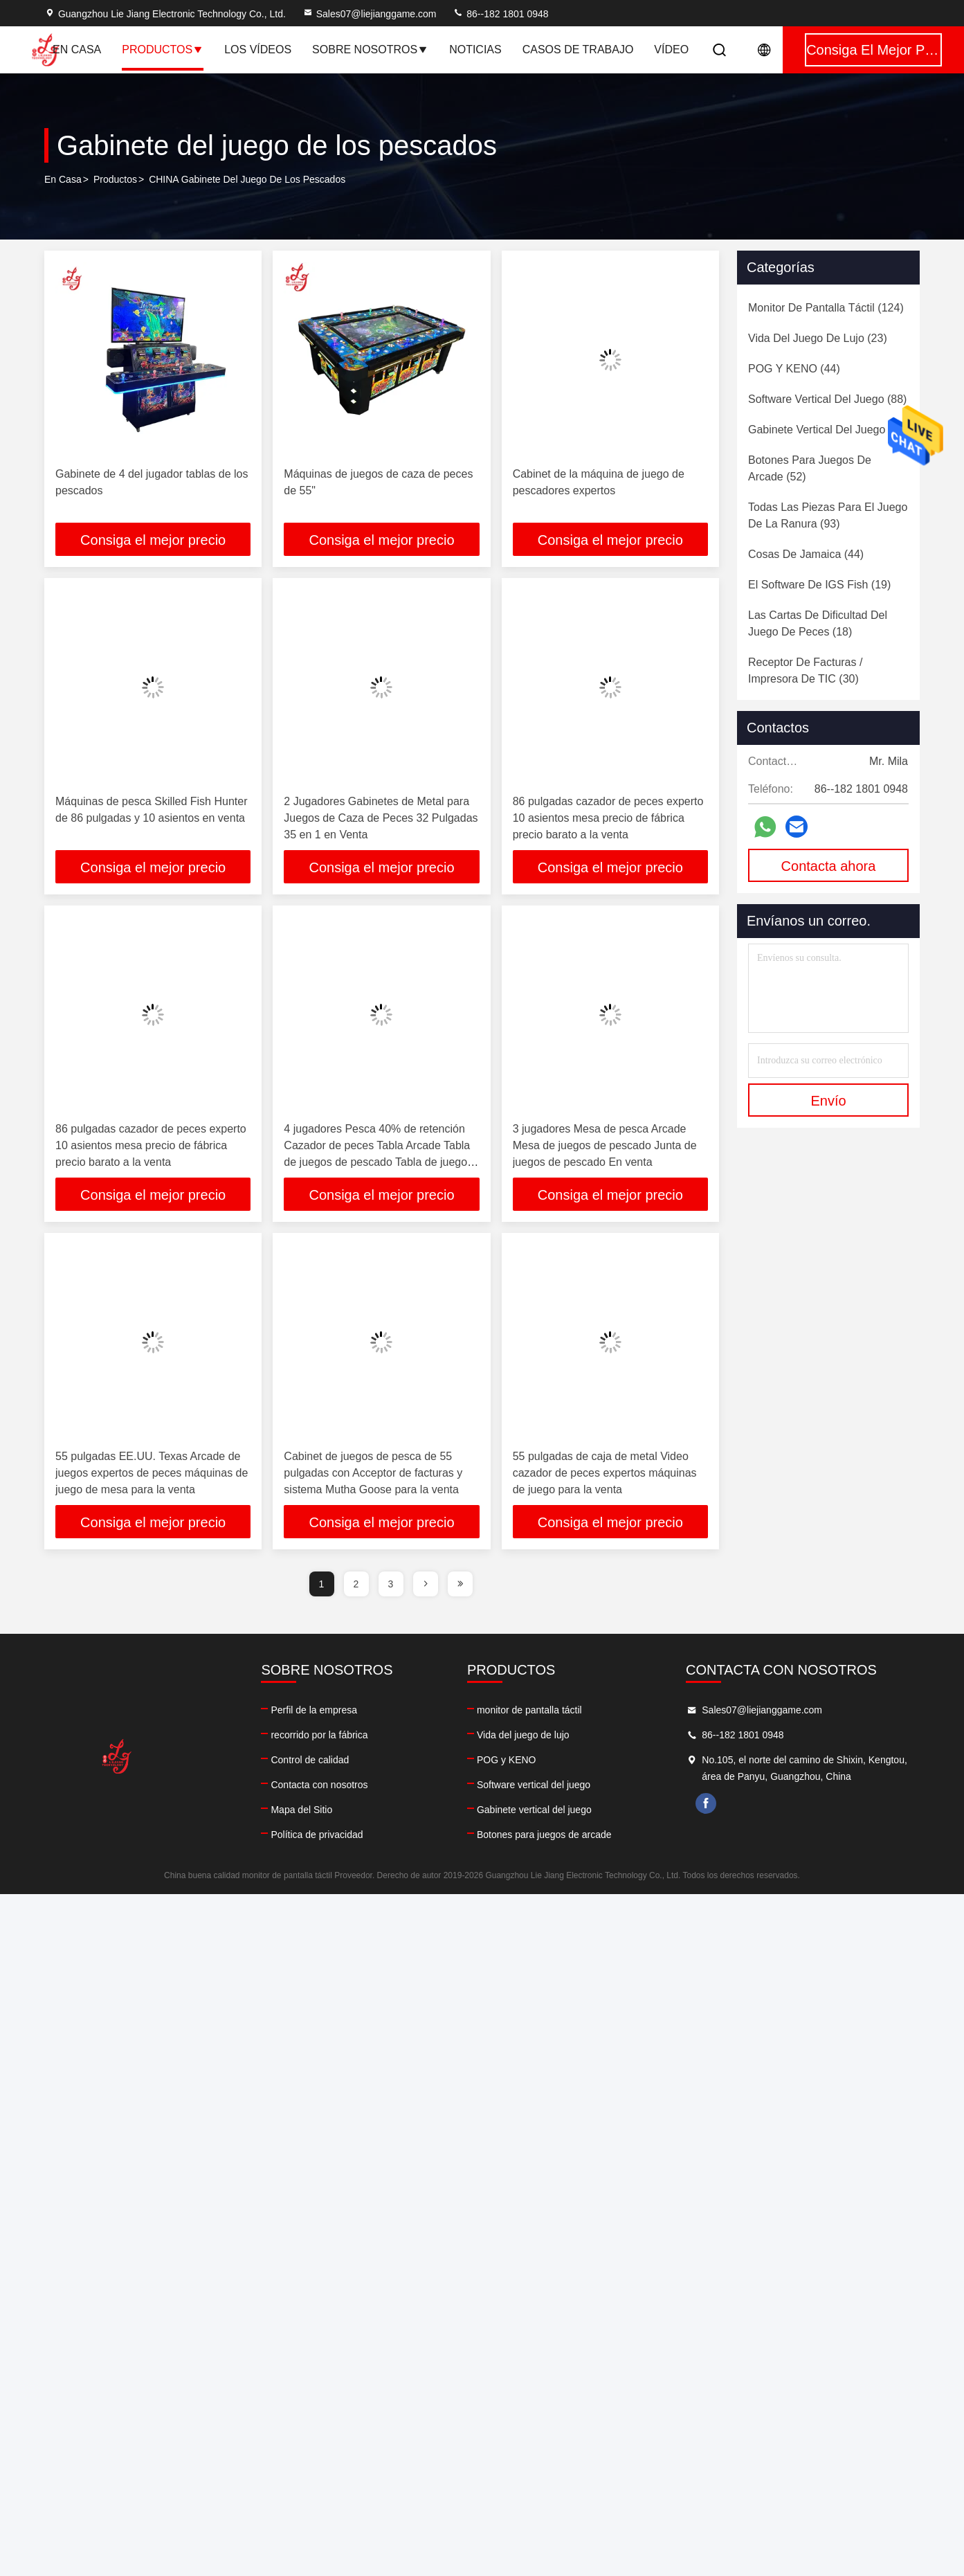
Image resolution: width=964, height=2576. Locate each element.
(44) (794, 369)
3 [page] (391, 1583)
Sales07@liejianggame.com (369, 13)
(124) (826, 308)
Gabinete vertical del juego (534, 1809)
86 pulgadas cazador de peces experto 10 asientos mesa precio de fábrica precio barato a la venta (608, 817)
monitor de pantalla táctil (529, 1709)
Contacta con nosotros (319, 1784)
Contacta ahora (828, 866)
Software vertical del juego (533, 1784)
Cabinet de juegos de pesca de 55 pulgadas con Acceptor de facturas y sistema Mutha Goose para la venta (373, 1472)
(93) (827, 515)
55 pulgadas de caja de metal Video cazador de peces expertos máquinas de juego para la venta (605, 1472)
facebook (705, 1803)
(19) (819, 585)
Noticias (475, 49)
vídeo (671, 49)
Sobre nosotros (370, 49)
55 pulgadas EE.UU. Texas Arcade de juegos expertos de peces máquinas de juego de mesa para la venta (151, 1472)
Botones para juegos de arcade (544, 1834)
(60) (828, 429)
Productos (162, 49)
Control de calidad (310, 1759)
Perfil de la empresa (314, 1709)
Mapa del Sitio (301, 1809)
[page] (425, 1583)
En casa (77, 49)
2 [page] (356, 1583)
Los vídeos (257, 49)
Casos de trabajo (578, 49)
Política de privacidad (317, 1834)
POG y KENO (506, 1759)
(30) (805, 670)
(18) (817, 623)
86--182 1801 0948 (500, 13)
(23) (817, 338)
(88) (827, 399)
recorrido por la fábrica (319, 1734)
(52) (809, 468)
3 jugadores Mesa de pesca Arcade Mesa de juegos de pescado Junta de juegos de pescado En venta (605, 1145)
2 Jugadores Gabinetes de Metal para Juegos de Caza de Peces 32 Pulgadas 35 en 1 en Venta (381, 817)
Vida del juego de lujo (523, 1734)
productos (115, 179)
